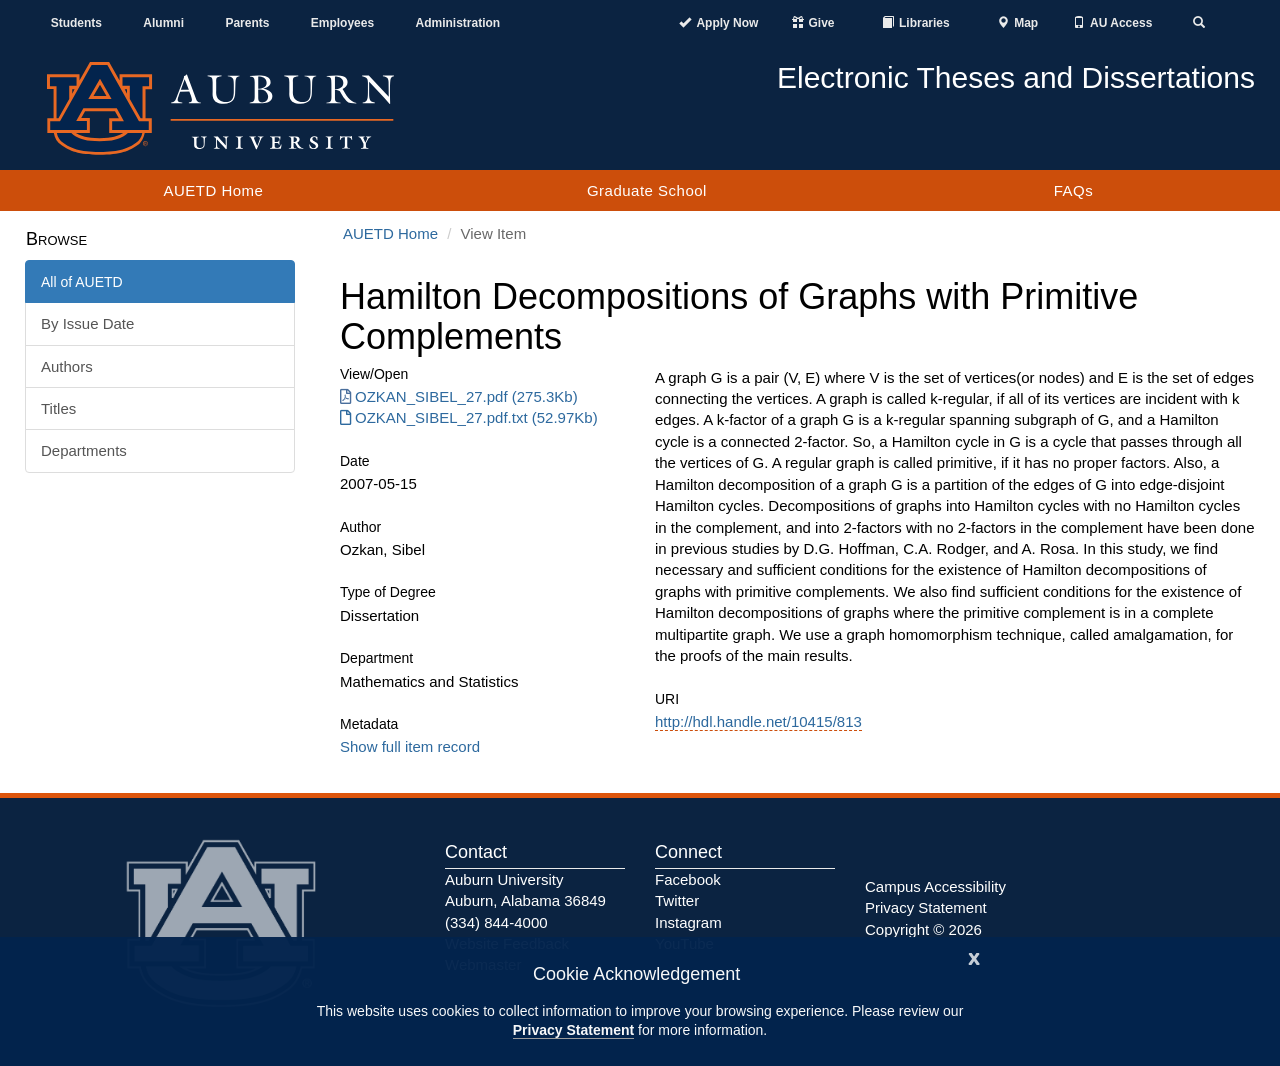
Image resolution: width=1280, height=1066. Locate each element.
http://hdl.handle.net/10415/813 (758, 721)
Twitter (677, 900)
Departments (84, 450)
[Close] (974, 956)
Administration (457, 23)
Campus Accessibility (935, 886)
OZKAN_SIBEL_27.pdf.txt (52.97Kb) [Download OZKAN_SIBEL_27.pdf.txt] (469, 417)
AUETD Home (213, 190)
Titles (58, 408)
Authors (67, 366)
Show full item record (410, 746)
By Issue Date (87, 323)
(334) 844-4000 (496, 922)
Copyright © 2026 (923, 929)
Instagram (688, 922)
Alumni (163, 23)
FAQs (1074, 190)
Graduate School (647, 190)
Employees (342, 23)
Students (76, 23)
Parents (247, 23)
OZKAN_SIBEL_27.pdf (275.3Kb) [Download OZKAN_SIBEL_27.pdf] (459, 396)
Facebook (688, 879)
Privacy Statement (573, 1030)
